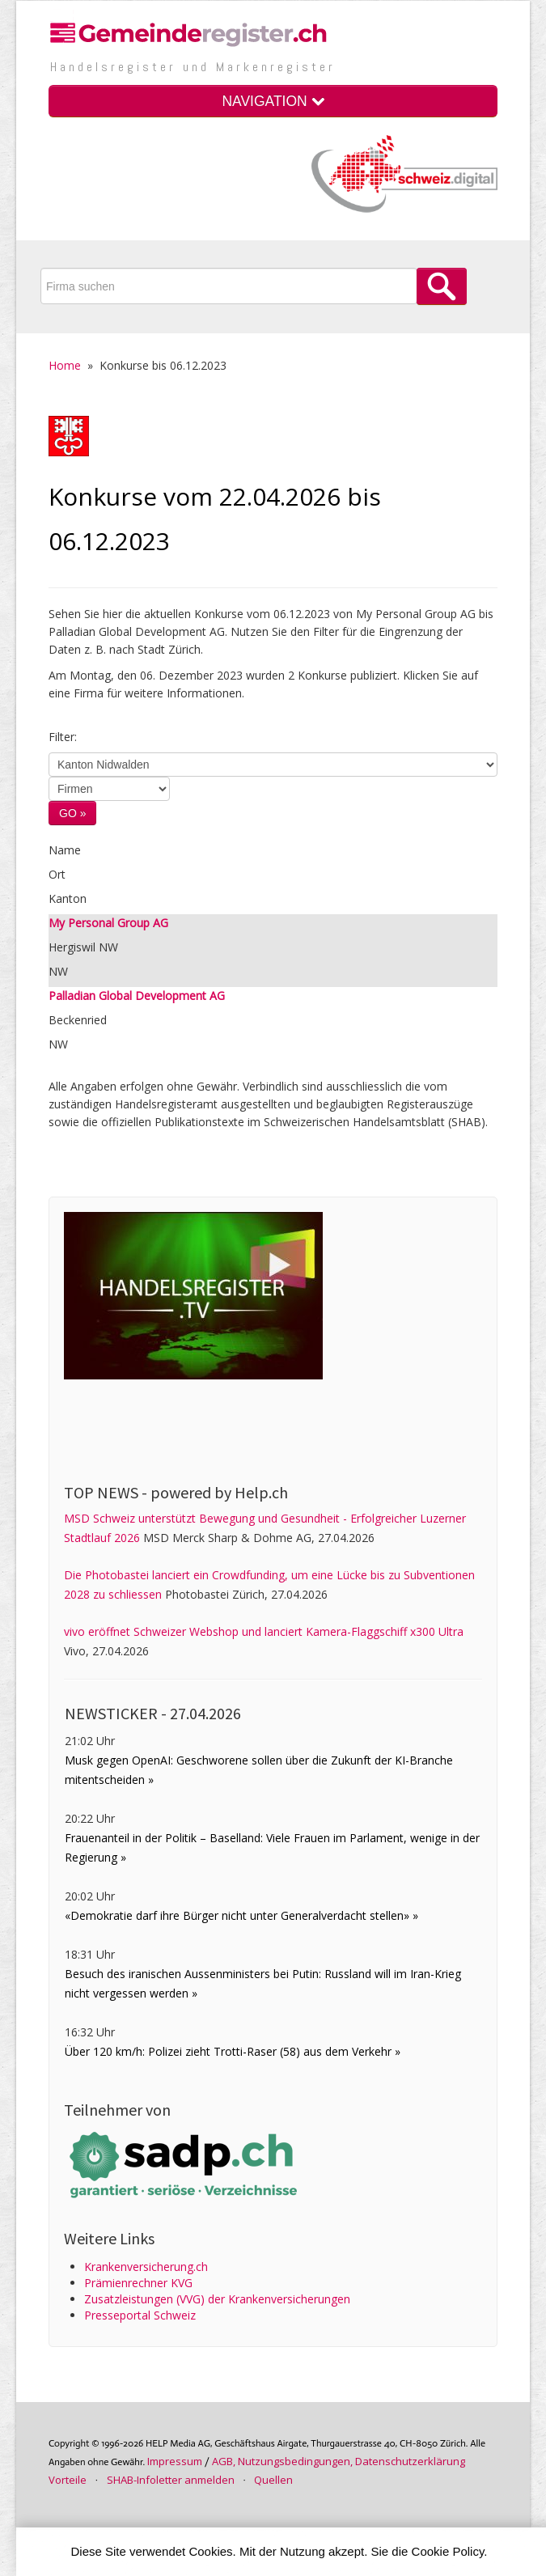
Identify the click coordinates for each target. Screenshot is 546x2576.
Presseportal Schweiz (140, 2315)
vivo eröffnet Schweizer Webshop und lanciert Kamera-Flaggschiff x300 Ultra (263, 1631)
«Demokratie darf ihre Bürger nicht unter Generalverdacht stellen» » (241, 1915)
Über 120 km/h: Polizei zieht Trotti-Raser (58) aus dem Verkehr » (232, 2051)
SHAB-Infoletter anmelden (171, 2479)
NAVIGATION (273, 101)
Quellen (273, 2479)
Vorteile (68, 2479)
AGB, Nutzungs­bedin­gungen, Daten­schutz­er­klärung (338, 2461)
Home (65, 365)
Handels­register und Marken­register (193, 66)
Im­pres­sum (174, 2461)
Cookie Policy (448, 2551)
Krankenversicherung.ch (146, 2266)
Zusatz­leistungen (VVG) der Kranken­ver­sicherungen (217, 2299)
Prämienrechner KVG (138, 2282)
